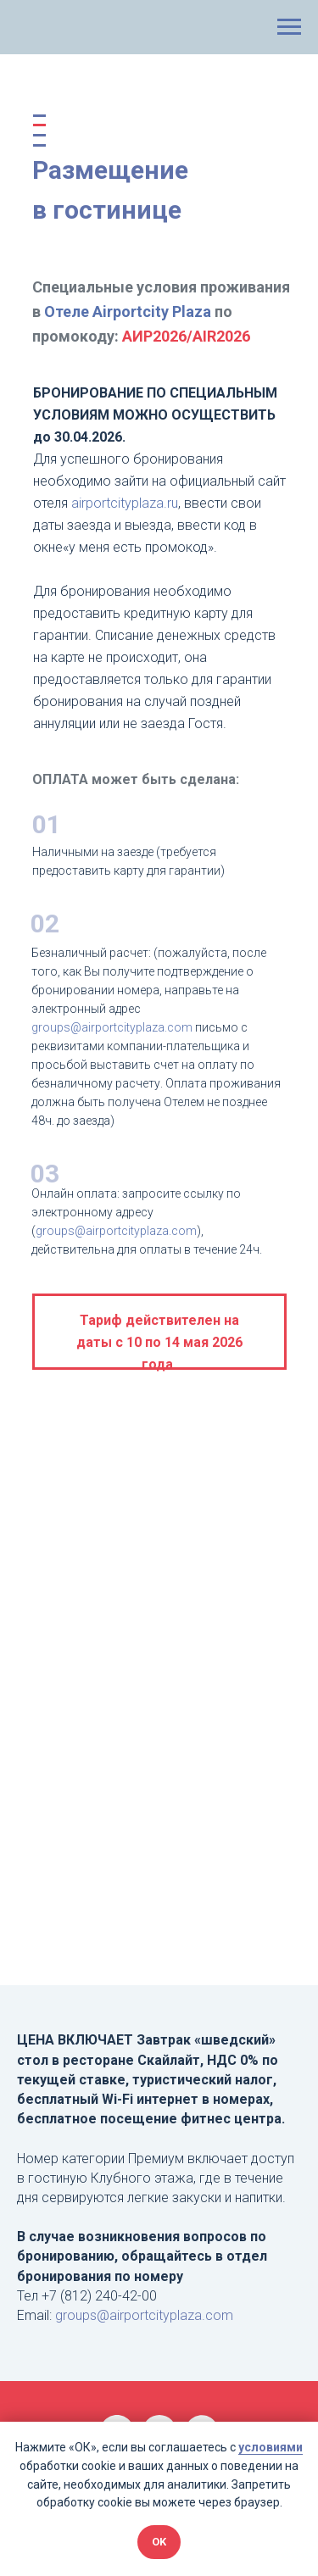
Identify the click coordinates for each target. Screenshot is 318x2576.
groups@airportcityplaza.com (116, 1231)
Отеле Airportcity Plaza (127, 311)
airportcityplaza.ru (124, 503)
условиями (270, 2447)
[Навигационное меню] (289, 27)
